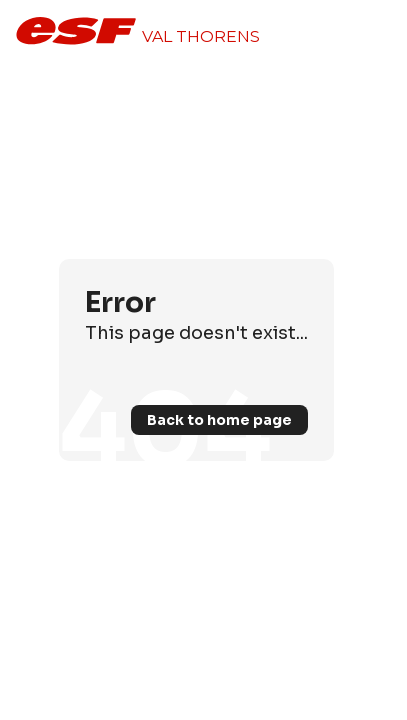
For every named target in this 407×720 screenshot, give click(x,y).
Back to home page (219, 420)
